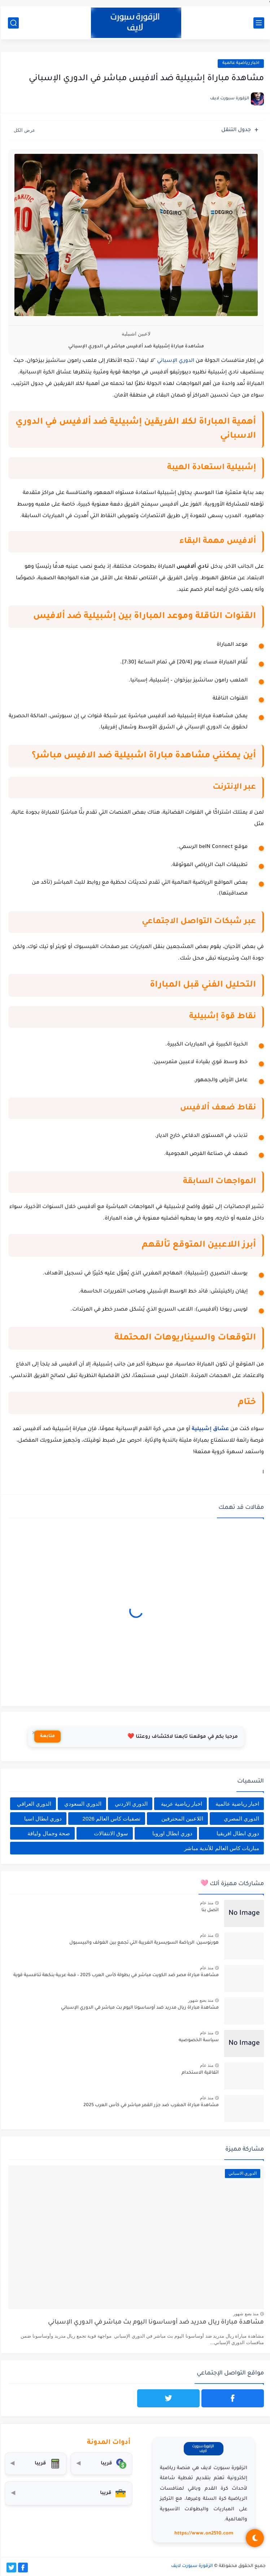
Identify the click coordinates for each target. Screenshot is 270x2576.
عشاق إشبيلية (209, 1429)
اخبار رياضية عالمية (239, 63)
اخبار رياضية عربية (180, 1804)
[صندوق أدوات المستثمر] (67, 2493)
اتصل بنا (209, 1910)
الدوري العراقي (33, 1804)
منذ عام (205, 1902)
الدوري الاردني (130, 1804)
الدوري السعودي (81, 1804)
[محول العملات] (100, 2463)
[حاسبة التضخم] (34, 2463)
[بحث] (12, 23)
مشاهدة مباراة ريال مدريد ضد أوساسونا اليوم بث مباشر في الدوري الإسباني (139, 2007)
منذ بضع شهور (199, 2000)
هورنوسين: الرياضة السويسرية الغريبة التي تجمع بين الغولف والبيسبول (143, 1942)
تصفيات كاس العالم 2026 (111, 1818)
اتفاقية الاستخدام (199, 2072)
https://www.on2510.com (202, 2533)
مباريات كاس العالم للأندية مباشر (220, 1848)
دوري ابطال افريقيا (236, 1833)
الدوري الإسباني (175, 361)
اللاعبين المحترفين (181, 1818)
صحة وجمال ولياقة (47, 1833)
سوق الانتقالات (110, 1833)
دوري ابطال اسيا (42, 1818)
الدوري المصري (240, 1818)
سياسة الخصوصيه (198, 2040)
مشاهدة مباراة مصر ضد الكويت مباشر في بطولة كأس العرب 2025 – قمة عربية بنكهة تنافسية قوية (115, 1975)
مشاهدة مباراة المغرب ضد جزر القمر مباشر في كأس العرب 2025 (150, 2105)
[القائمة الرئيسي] (257, 23)
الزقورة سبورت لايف (191, 2566)
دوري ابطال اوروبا (171, 1833)
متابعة (46, 1736)
